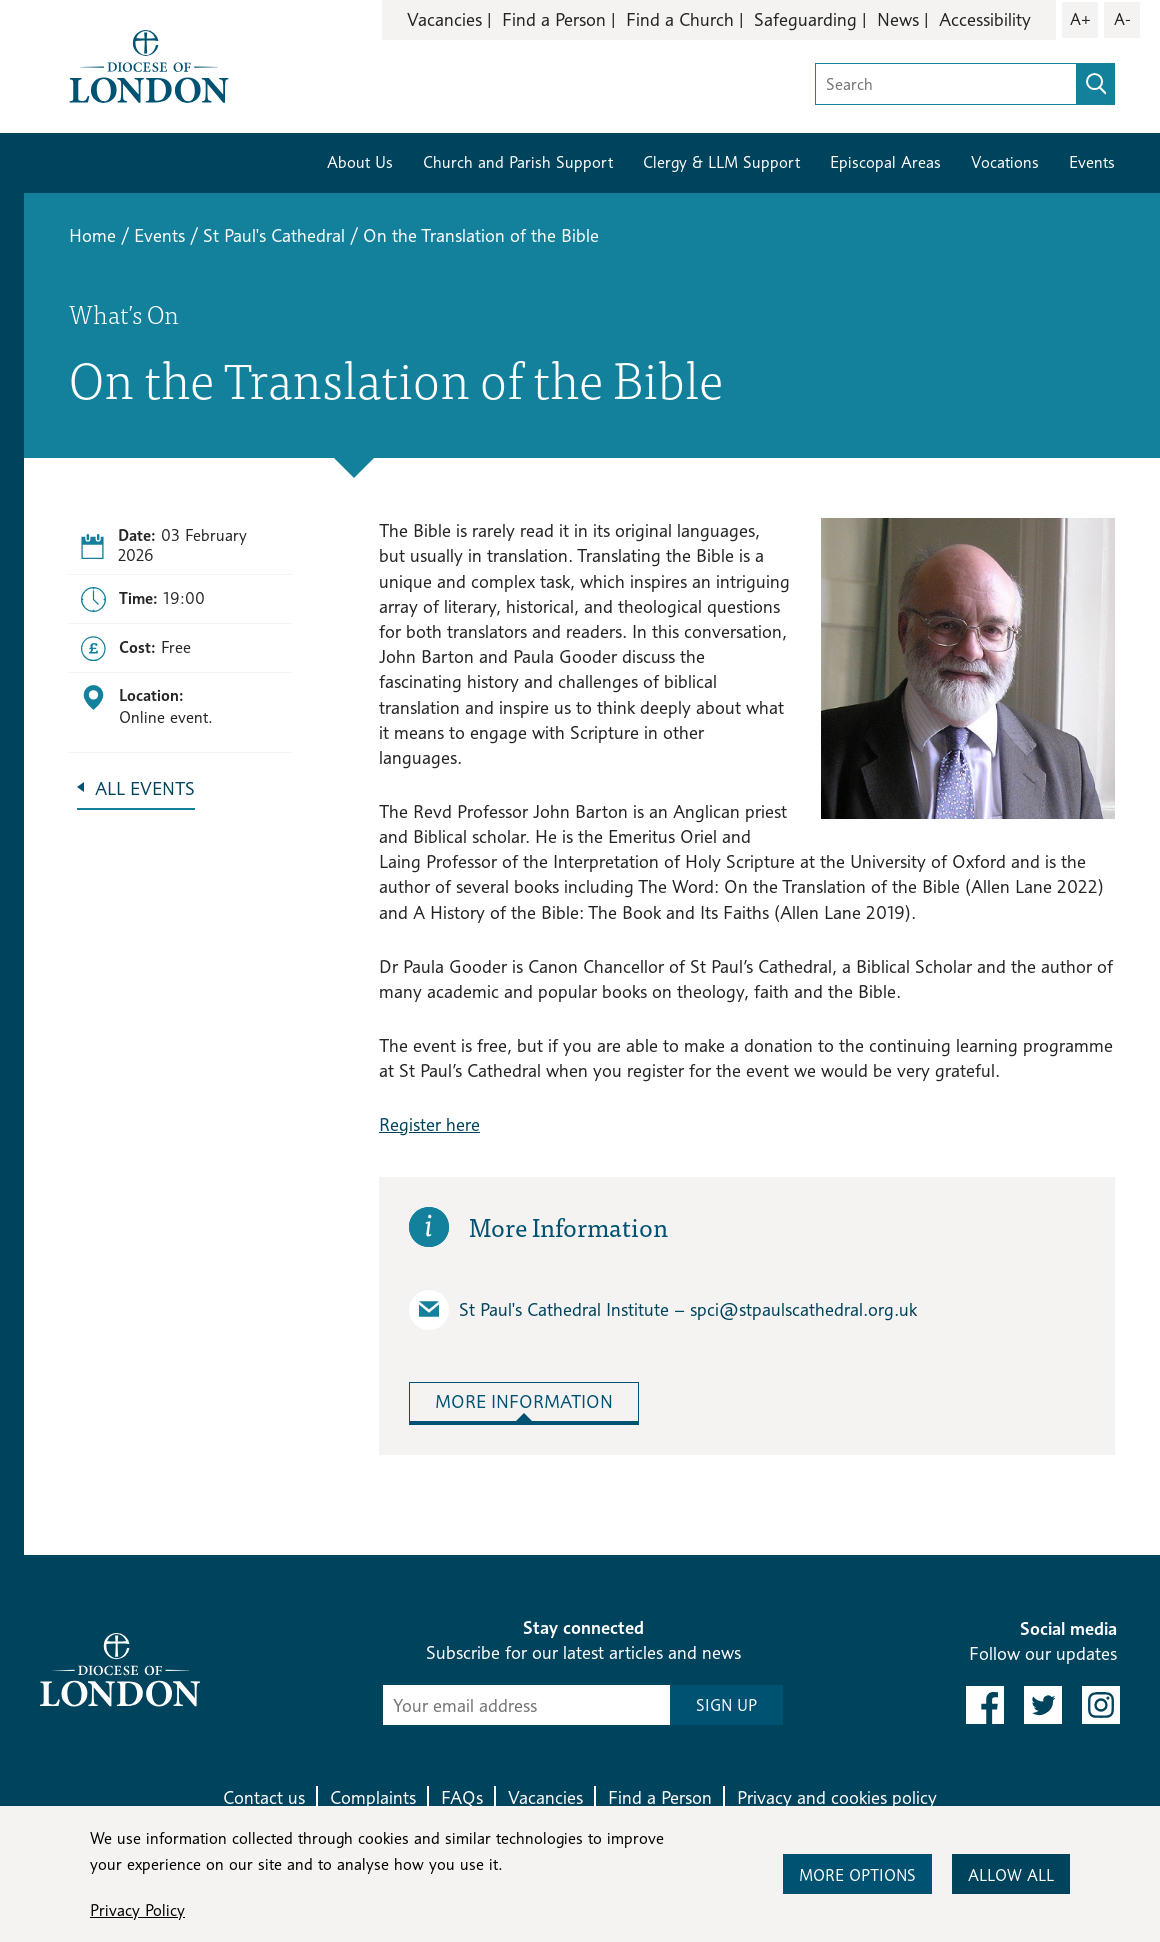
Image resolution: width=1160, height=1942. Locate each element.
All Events (145, 788)
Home (92, 235)
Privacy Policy (137, 1910)
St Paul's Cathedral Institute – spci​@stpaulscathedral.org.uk (663, 1310)
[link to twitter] (1043, 1705)
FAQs (462, 1797)
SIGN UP (726, 1705)
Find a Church (680, 19)
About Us (360, 162)
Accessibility (985, 19)
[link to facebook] (985, 1705)
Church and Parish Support (518, 162)
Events (1092, 162)
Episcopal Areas (885, 162)
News (898, 19)
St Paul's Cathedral (274, 235)
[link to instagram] (1101, 1705)
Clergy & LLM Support (721, 162)
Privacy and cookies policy (837, 1797)
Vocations (1005, 162)
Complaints (373, 1797)
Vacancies (444, 19)
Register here (429, 1124)
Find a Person (554, 19)
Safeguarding (805, 19)
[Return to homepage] (149, 64)
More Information (524, 1401)
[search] (1096, 84)
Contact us (264, 1797)
